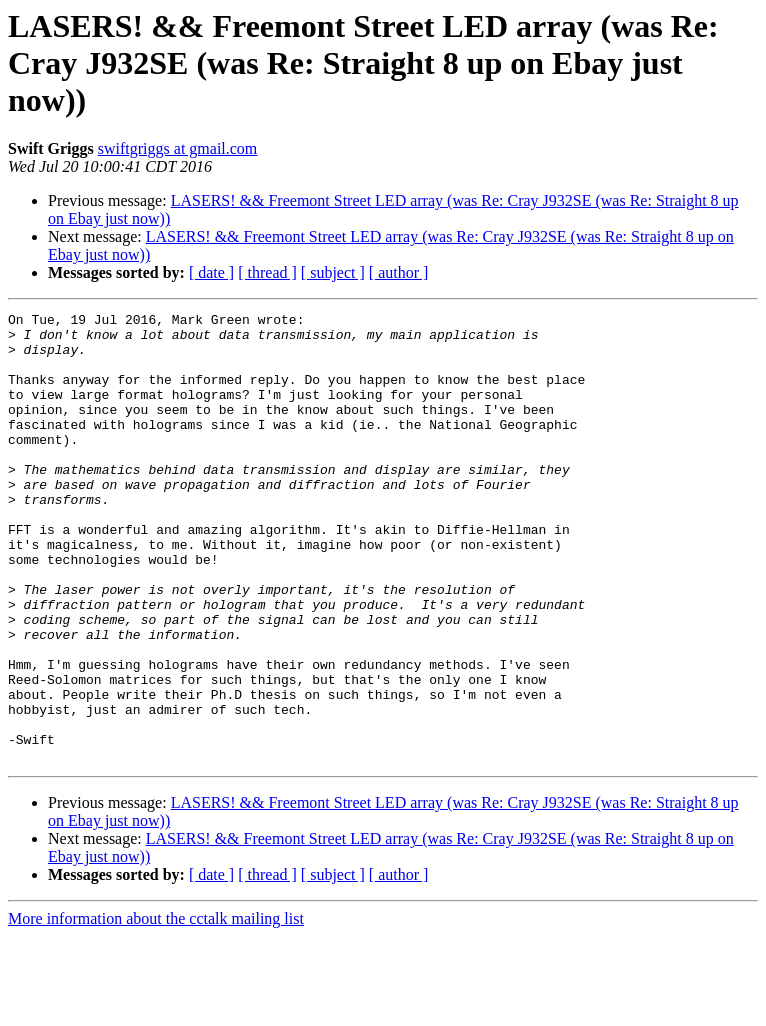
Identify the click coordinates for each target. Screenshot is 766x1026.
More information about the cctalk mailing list (156, 1008)
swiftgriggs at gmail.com (178, 148)
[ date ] (211, 272)
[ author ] (399, 272)
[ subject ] (333, 272)
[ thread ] (267, 272)
